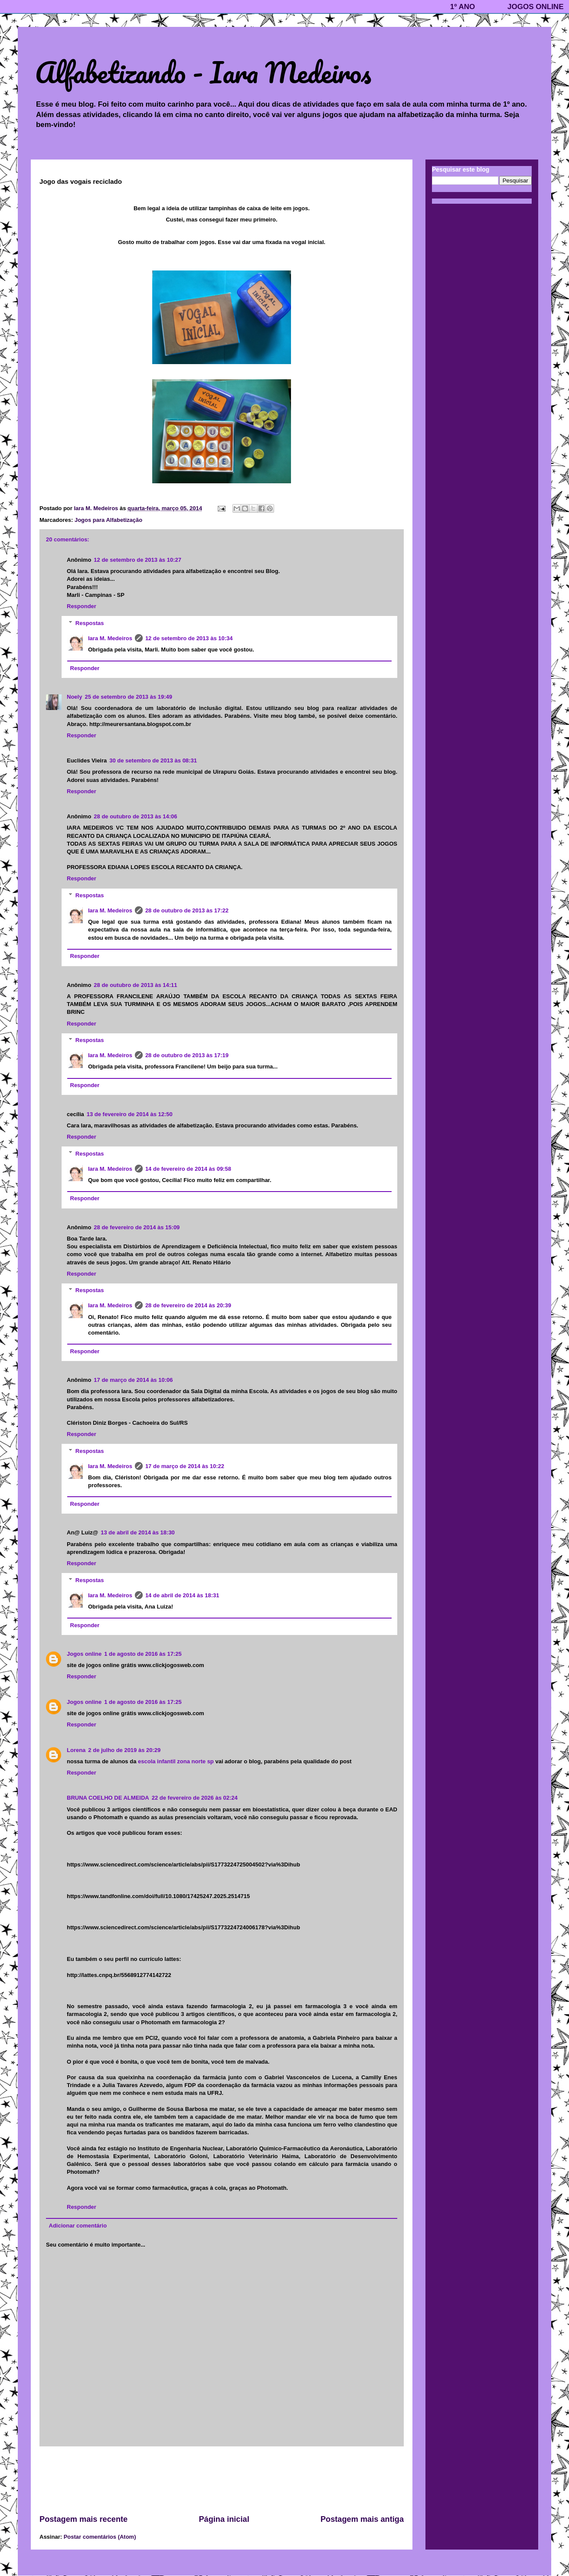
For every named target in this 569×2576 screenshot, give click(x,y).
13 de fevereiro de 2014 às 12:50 (130, 1114)
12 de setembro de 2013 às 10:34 (189, 638)
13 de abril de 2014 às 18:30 (138, 1532)
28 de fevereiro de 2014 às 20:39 (188, 1305)
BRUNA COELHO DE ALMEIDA (108, 1797)
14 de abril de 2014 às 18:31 (182, 1595)
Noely (74, 697)
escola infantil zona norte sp (176, 1761)
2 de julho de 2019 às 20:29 (124, 1750)
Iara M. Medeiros (110, 638)
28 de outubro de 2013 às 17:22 (187, 910)
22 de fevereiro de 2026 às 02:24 (195, 1797)
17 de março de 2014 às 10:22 (184, 1466)
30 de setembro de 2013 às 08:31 (153, 760)
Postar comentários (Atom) (100, 2537)
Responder (81, 606)
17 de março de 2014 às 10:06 (133, 1380)
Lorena (76, 1750)
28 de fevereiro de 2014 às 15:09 (137, 1227)
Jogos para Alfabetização (108, 520)
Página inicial (224, 2519)
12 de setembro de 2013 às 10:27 (137, 560)
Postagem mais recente (83, 2519)
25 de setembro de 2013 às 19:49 (128, 697)
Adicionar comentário (78, 2225)
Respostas (89, 622)
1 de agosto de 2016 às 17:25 (142, 1654)
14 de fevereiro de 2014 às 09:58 (188, 1169)
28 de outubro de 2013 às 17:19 (187, 1055)
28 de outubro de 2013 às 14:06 (135, 816)
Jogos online (84, 1654)
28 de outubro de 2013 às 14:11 (135, 985)
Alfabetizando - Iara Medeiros (203, 72)
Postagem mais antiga (362, 2519)
